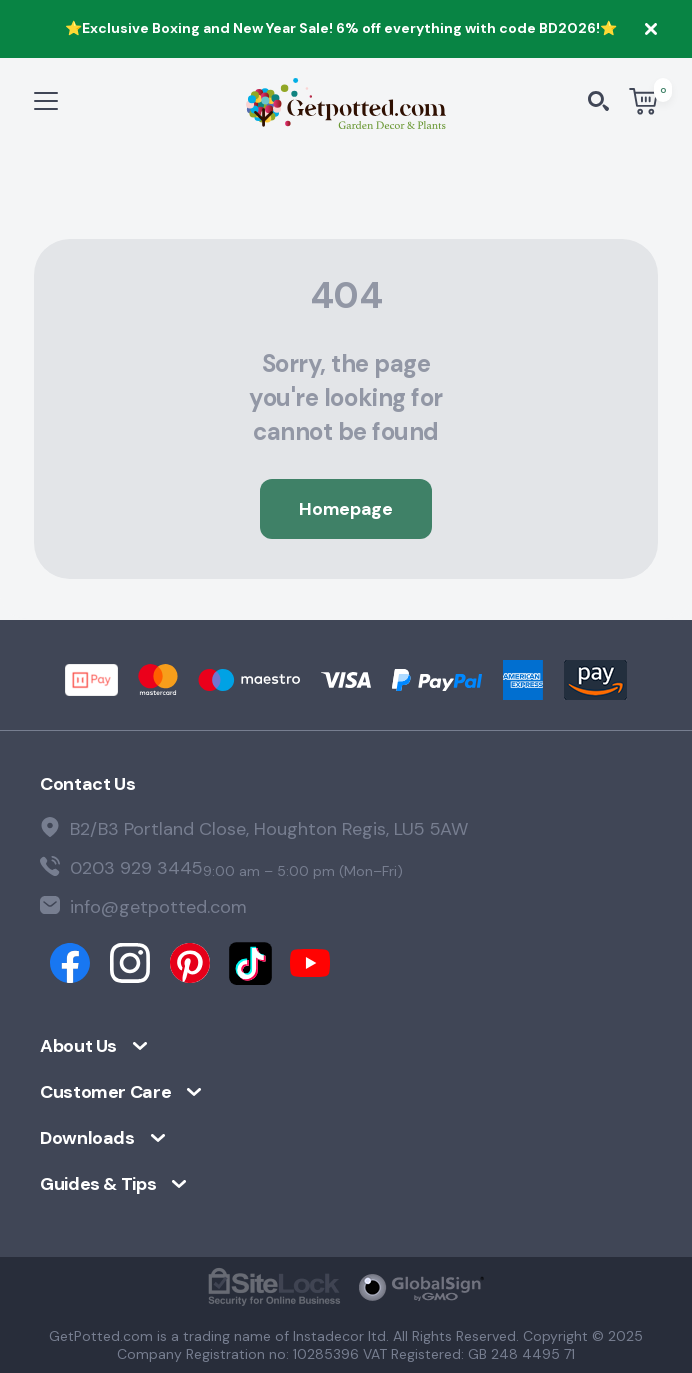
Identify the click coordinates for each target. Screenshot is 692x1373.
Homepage (345, 509)
